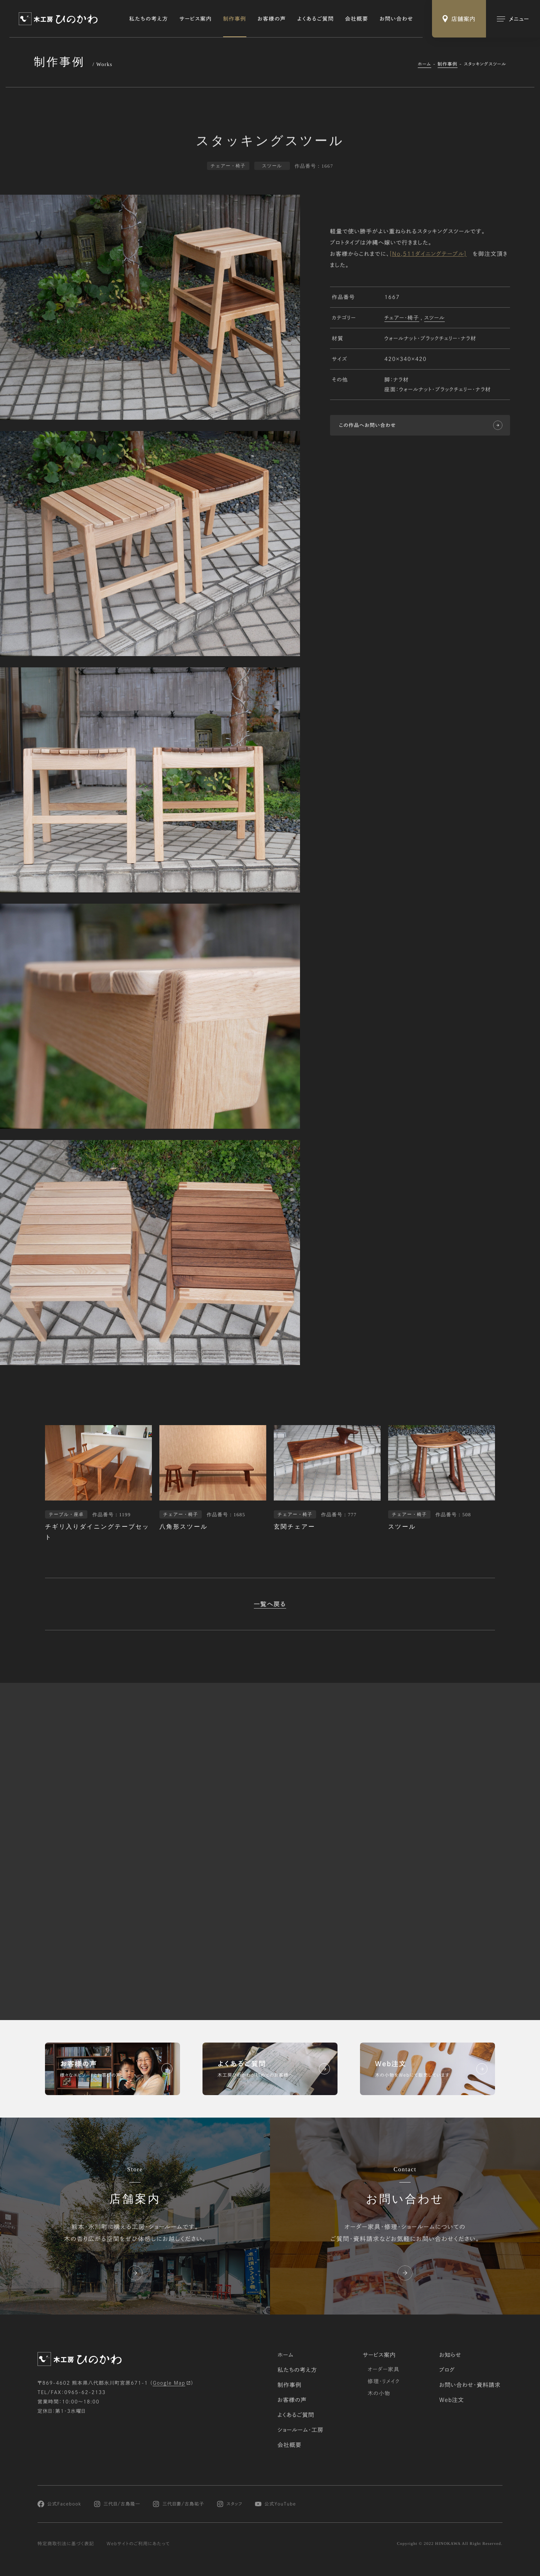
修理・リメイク (384, 2381)
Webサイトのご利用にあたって (138, 2543)
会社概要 (356, 18)
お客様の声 (272, 18)
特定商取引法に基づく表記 (66, 2543)
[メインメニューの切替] (513, 19)
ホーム (424, 64)
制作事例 (234, 18)
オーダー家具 (383, 2369)
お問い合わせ (396, 18)
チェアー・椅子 (401, 318)
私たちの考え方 (148, 18)
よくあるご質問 (315, 18)
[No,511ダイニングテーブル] (428, 254)
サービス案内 (195, 18)
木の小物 (379, 2393)
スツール (434, 318)
